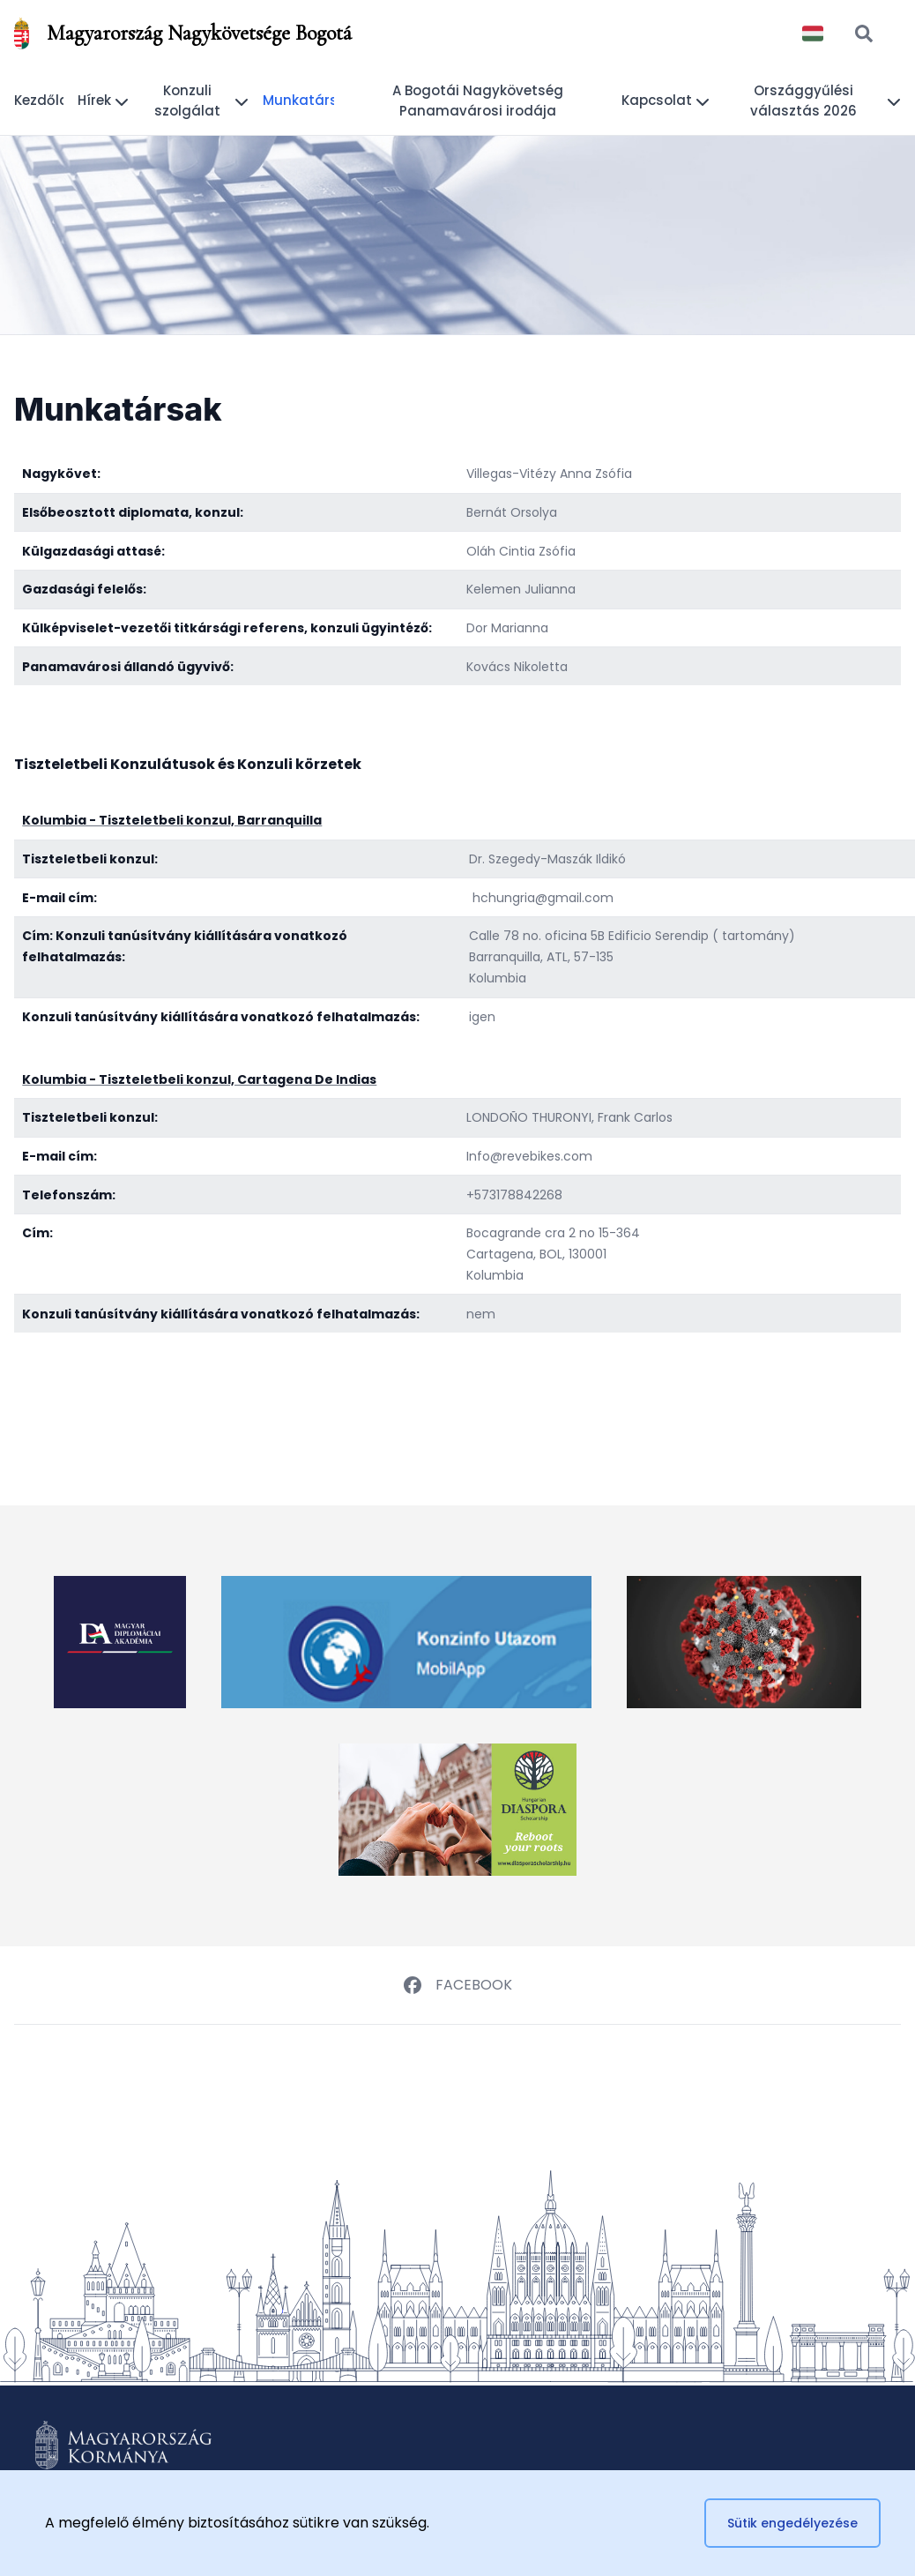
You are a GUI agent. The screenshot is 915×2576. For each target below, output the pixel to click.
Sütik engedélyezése (792, 2523)
